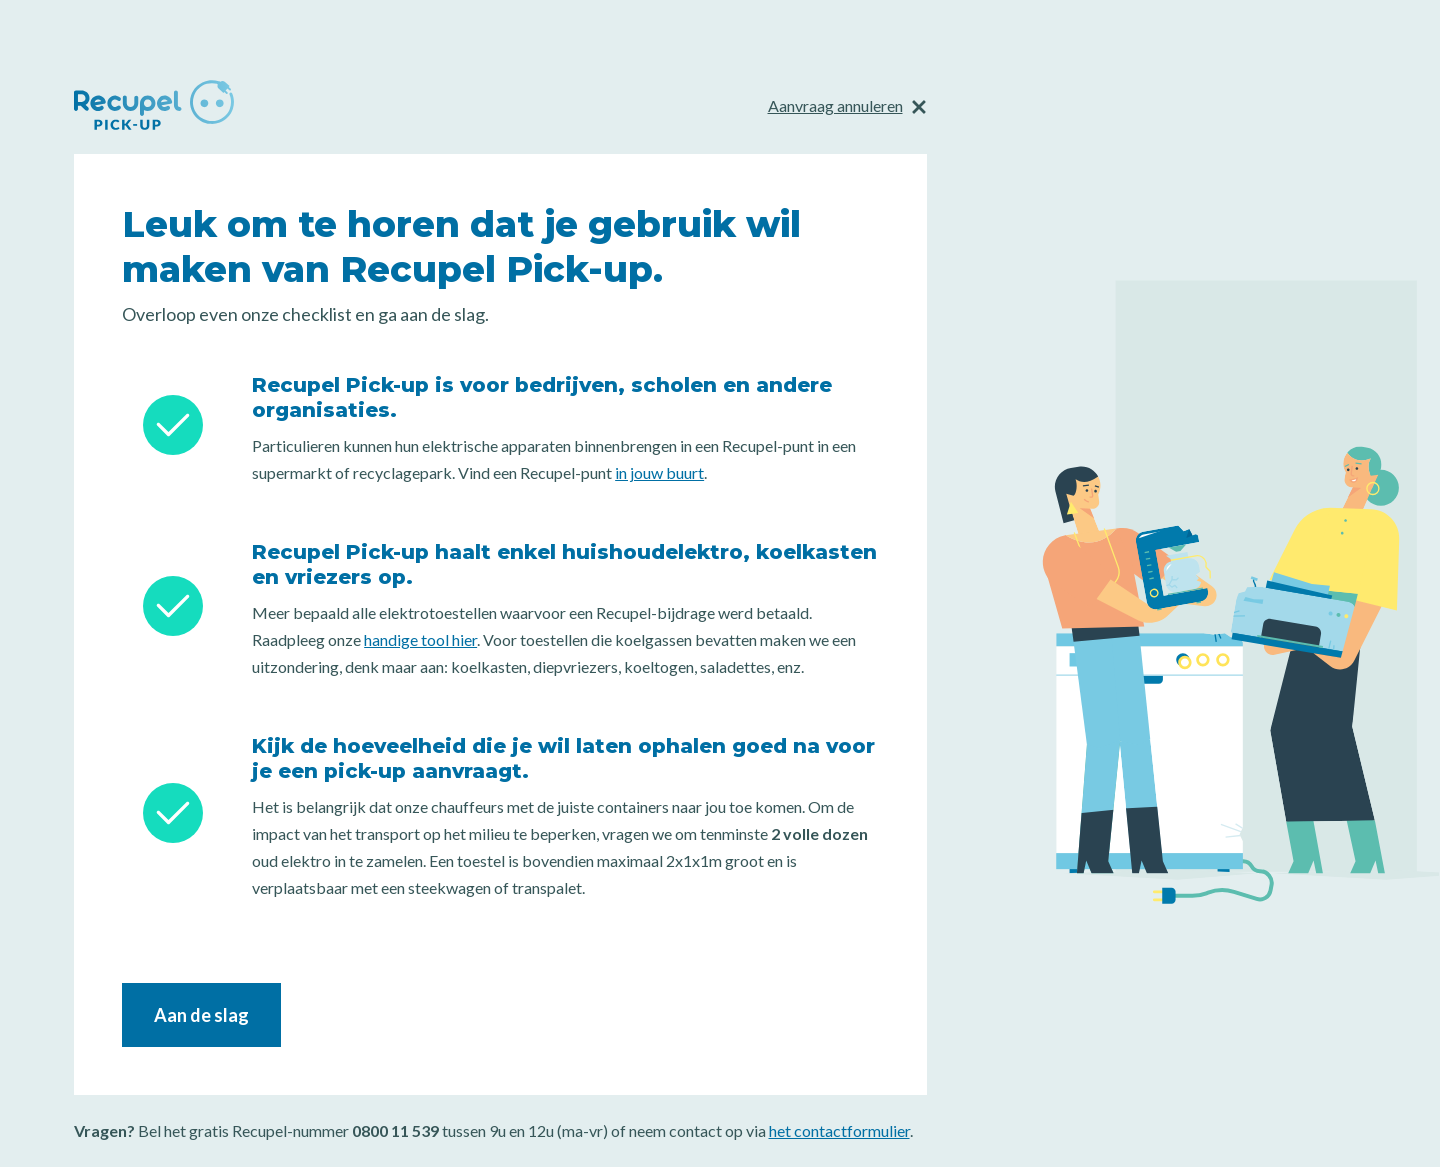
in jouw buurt (659, 472)
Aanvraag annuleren (835, 105)
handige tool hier (420, 639)
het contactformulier (839, 1130)
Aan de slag (201, 1015)
